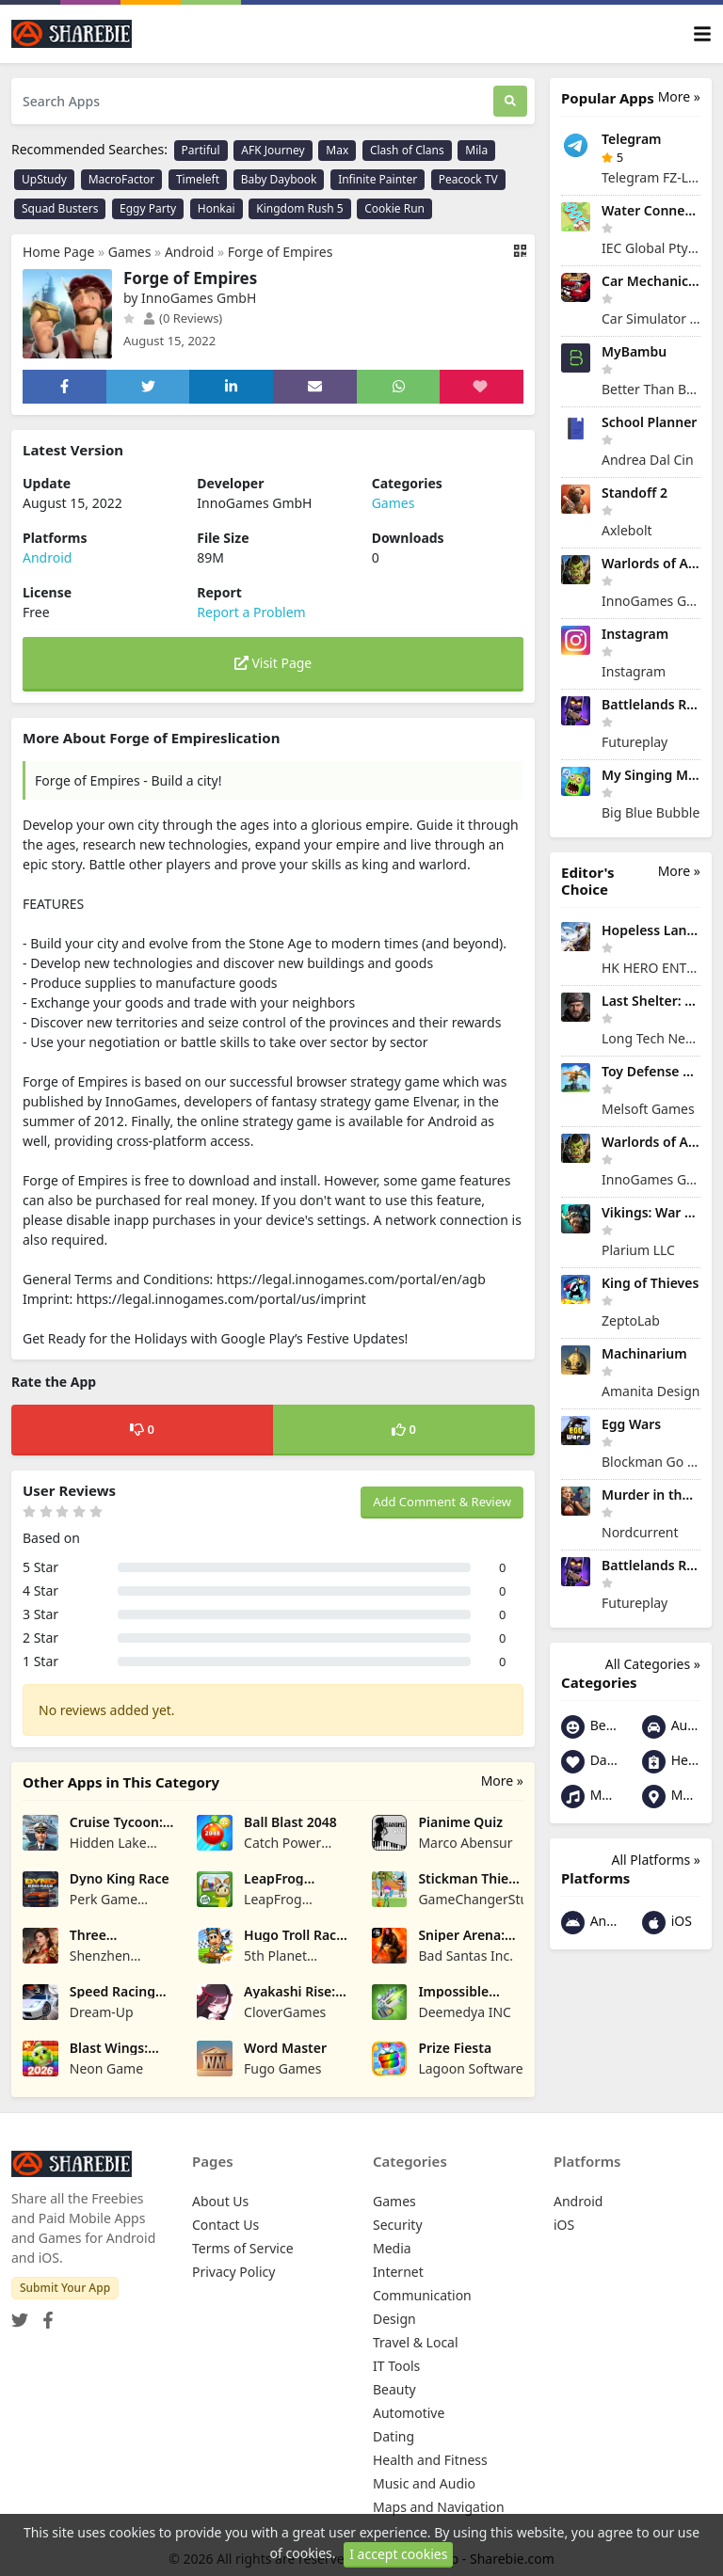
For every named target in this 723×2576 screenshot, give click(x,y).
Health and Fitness (671, 1761)
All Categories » (652, 1664)
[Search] (510, 101)
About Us (220, 2201)
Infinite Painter (377, 179)
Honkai (216, 208)
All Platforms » (656, 1859)
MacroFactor (121, 179)
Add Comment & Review (442, 1501)
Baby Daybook (279, 179)
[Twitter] (19, 2315)
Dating (590, 1761)
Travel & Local (415, 2342)
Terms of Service (243, 2248)
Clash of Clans (407, 150)
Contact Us (225, 2225)
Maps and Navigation (671, 1796)
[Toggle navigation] (702, 34)
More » (502, 1780)
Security (398, 2225)
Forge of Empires (280, 252)
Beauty (590, 1727)
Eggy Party (148, 208)
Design (394, 2319)
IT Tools (396, 2366)
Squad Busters (60, 208)
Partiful (201, 150)
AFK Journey (272, 150)
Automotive (671, 1727)
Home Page (58, 252)
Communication (422, 2295)
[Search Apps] (252, 101)
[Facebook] (44, 2315)
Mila (476, 150)
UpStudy (44, 179)
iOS (667, 1922)
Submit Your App (65, 2288)
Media (392, 2248)
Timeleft (197, 179)
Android (189, 252)
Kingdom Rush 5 (299, 208)
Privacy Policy (233, 2272)
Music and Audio (590, 1796)
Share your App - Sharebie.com (458, 2559)
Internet (398, 2272)
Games (130, 252)
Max (337, 150)
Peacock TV (468, 179)
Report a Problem (251, 612)
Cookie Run (394, 208)
